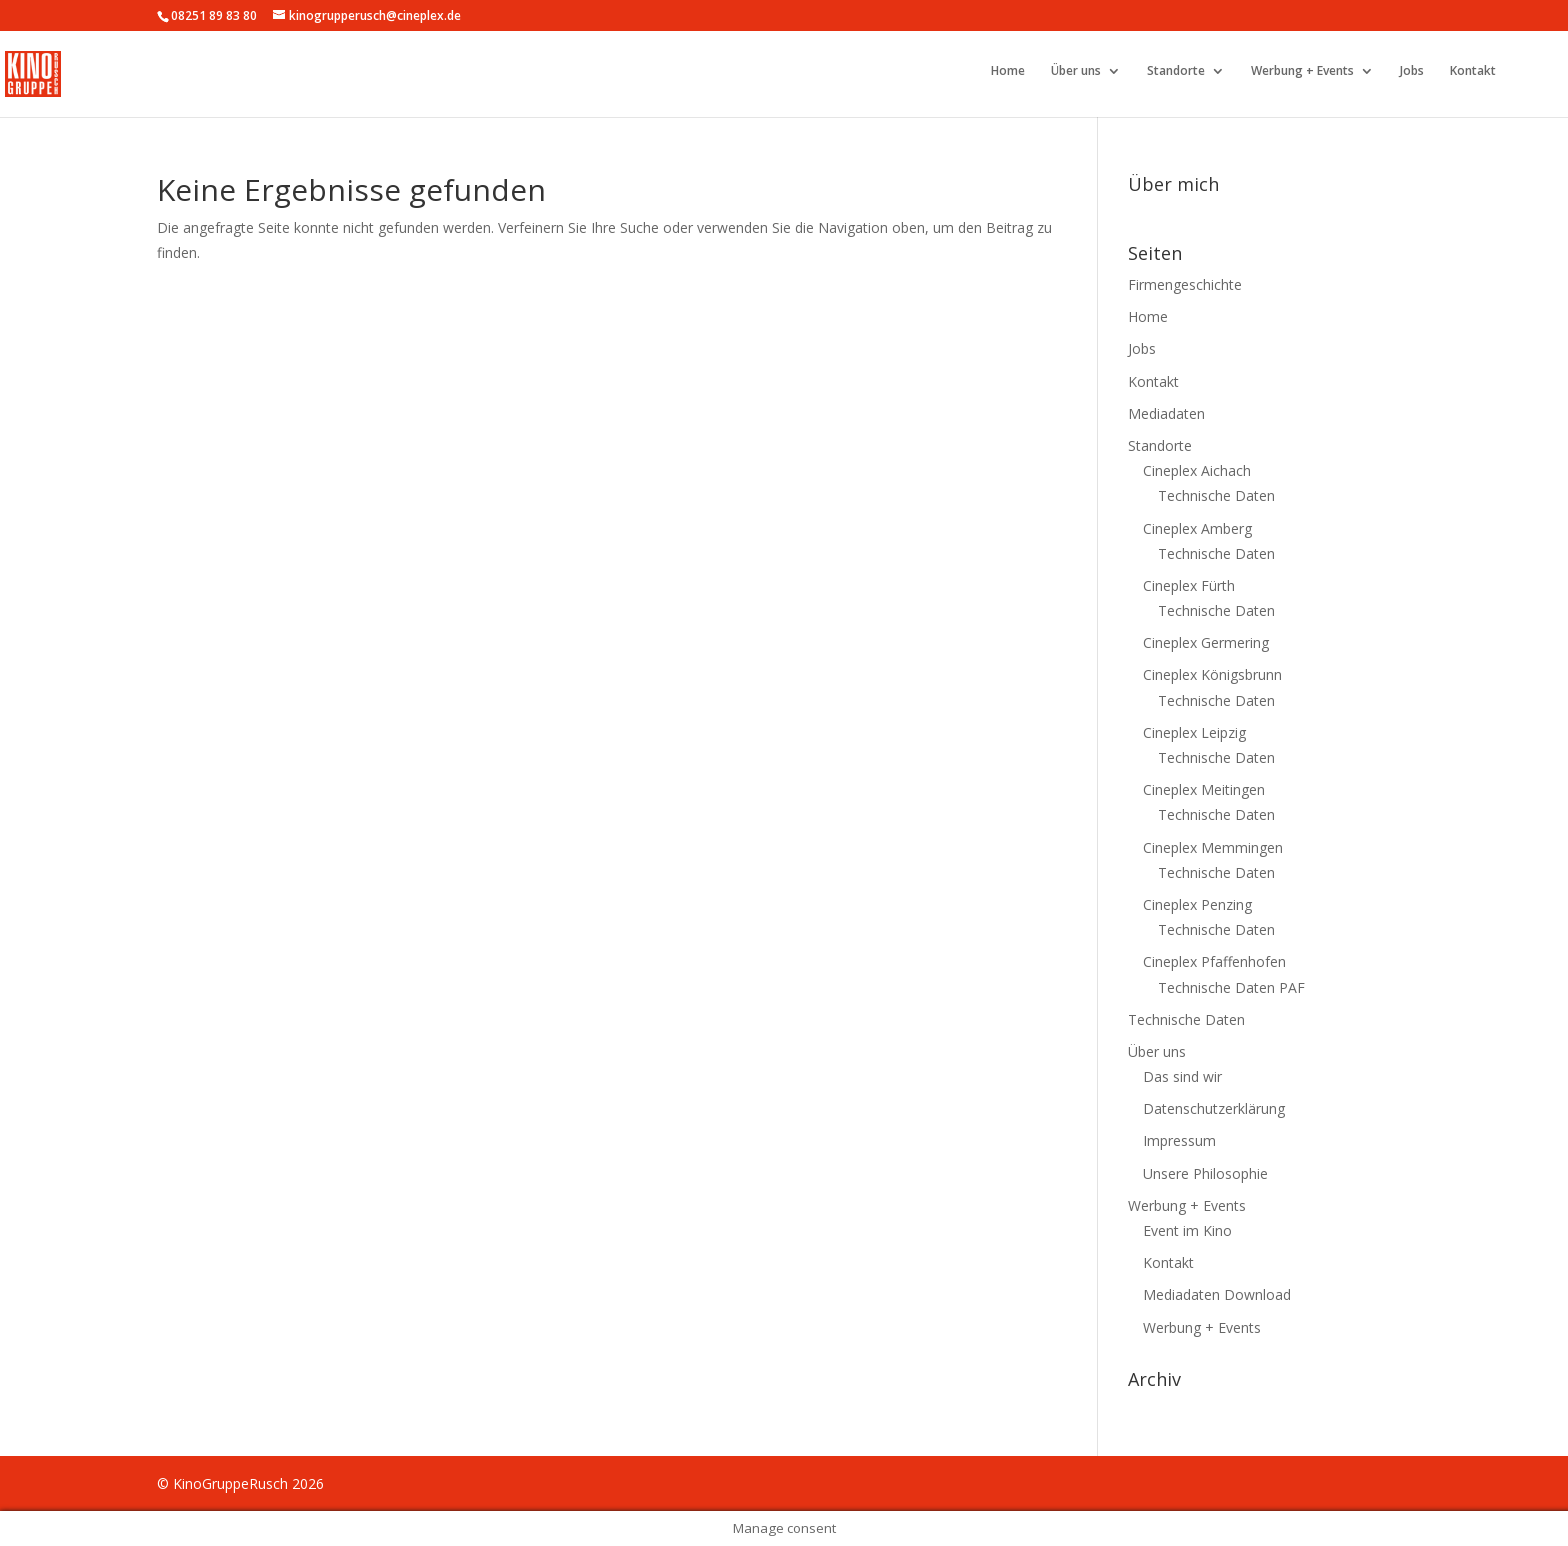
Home (1008, 71)
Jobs (1412, 71)
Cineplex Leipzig (1194, 732)
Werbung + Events (1302, 71)
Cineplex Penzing (1197, 904)
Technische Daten (1216, 495)
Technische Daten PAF (1231, 987)
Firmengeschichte (1185, 284)
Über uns (1076, 71)
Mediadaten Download (1217, 1294)
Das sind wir (1182, 1076)
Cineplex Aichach (1197, 470)
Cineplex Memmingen (1213, 847)
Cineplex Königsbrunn (1212, 674)
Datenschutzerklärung (1214, 1108)
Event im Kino (1187, 1230)
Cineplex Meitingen (1204, 789)
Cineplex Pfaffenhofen (1214, 961)
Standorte (1176, 71)
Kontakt (1473, 71)
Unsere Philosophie (1205, 1173)
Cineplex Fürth (1189, 585)
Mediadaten (1166, 413)
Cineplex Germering (1206, 642)
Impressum (1179, 1140)
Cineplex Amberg (1197, 528)
